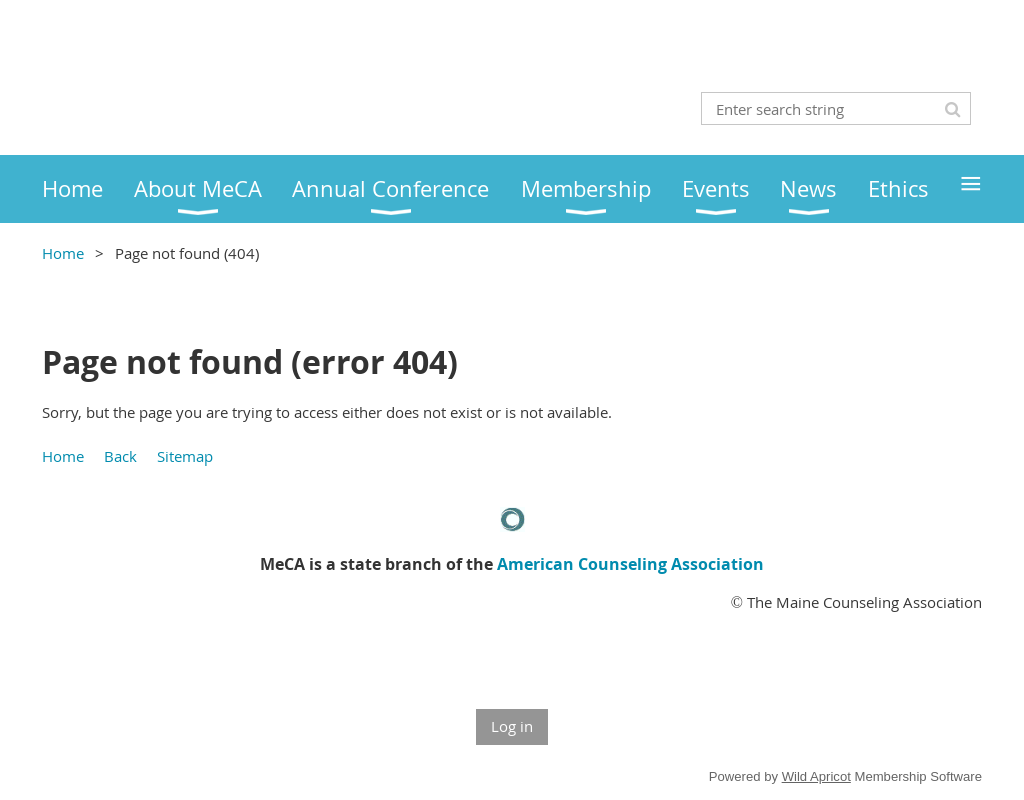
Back (120, 456)
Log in (512, 726)
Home (63, 253)
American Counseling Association (630, 564)
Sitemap (185, 456)
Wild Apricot (816, 776)
